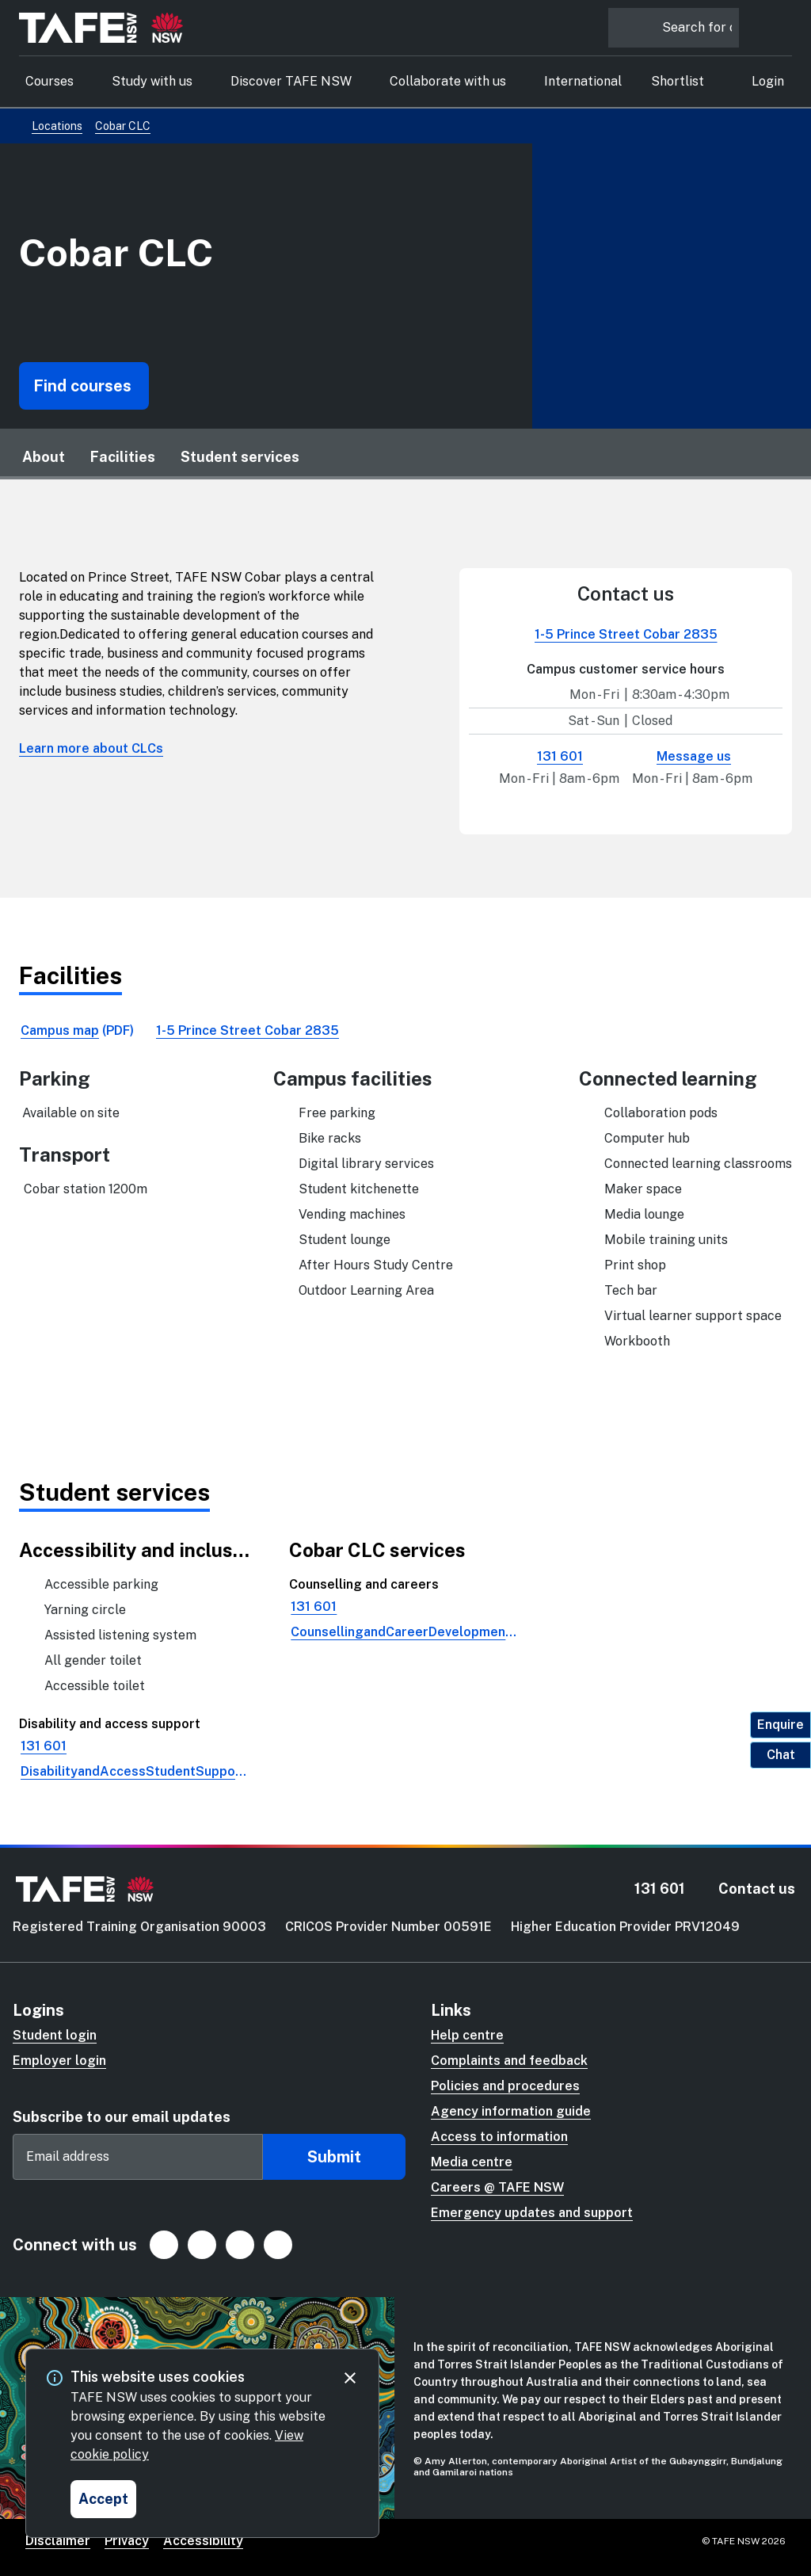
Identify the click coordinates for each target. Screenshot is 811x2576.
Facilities (122, 456)
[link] (77, 1030)
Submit (334, 2156)
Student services (240, 456)
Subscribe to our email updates (121, 2117)
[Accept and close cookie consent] (103, 2499)
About (43, 456)
